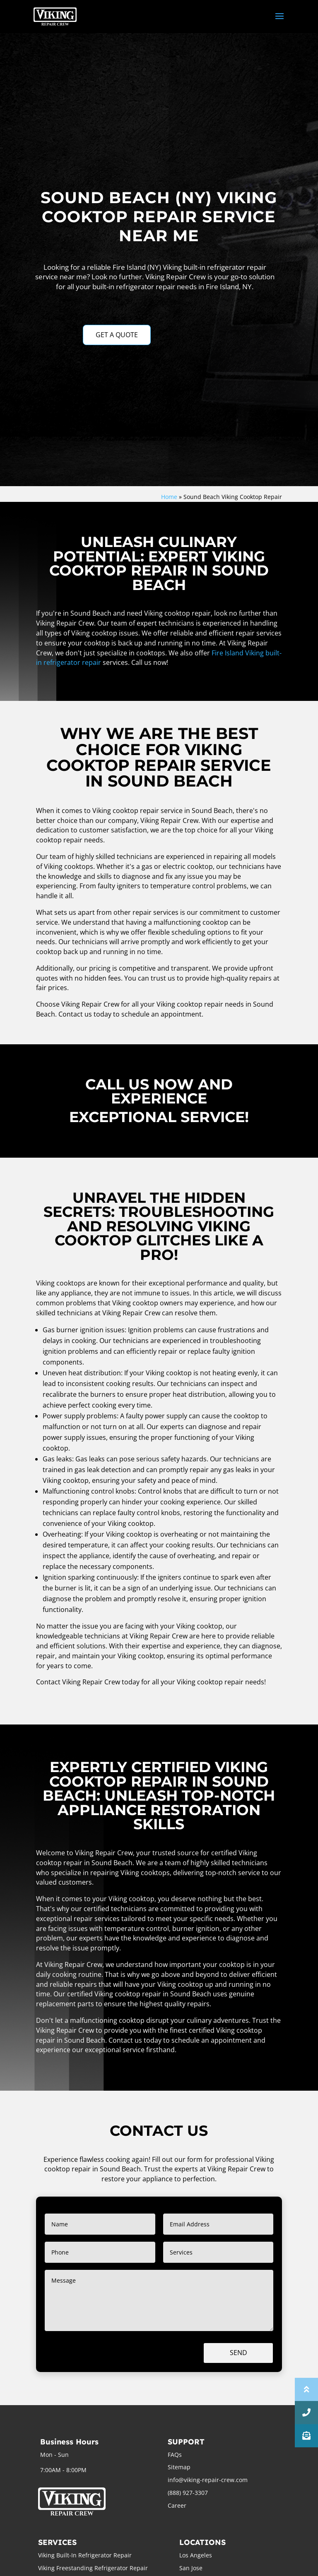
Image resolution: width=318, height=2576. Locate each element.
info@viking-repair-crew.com (208, 2480)
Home (169, 497)
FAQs (175, 2454)
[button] (306, 2435)
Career (177, 2505)
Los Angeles (195, 2555)
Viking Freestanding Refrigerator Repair (93, 2568)
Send (238, 2352)
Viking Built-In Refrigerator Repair (85, 2555)
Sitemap (179, 2467)
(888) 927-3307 (188, 2493)
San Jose (190, 2568)
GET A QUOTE (117, 334)
